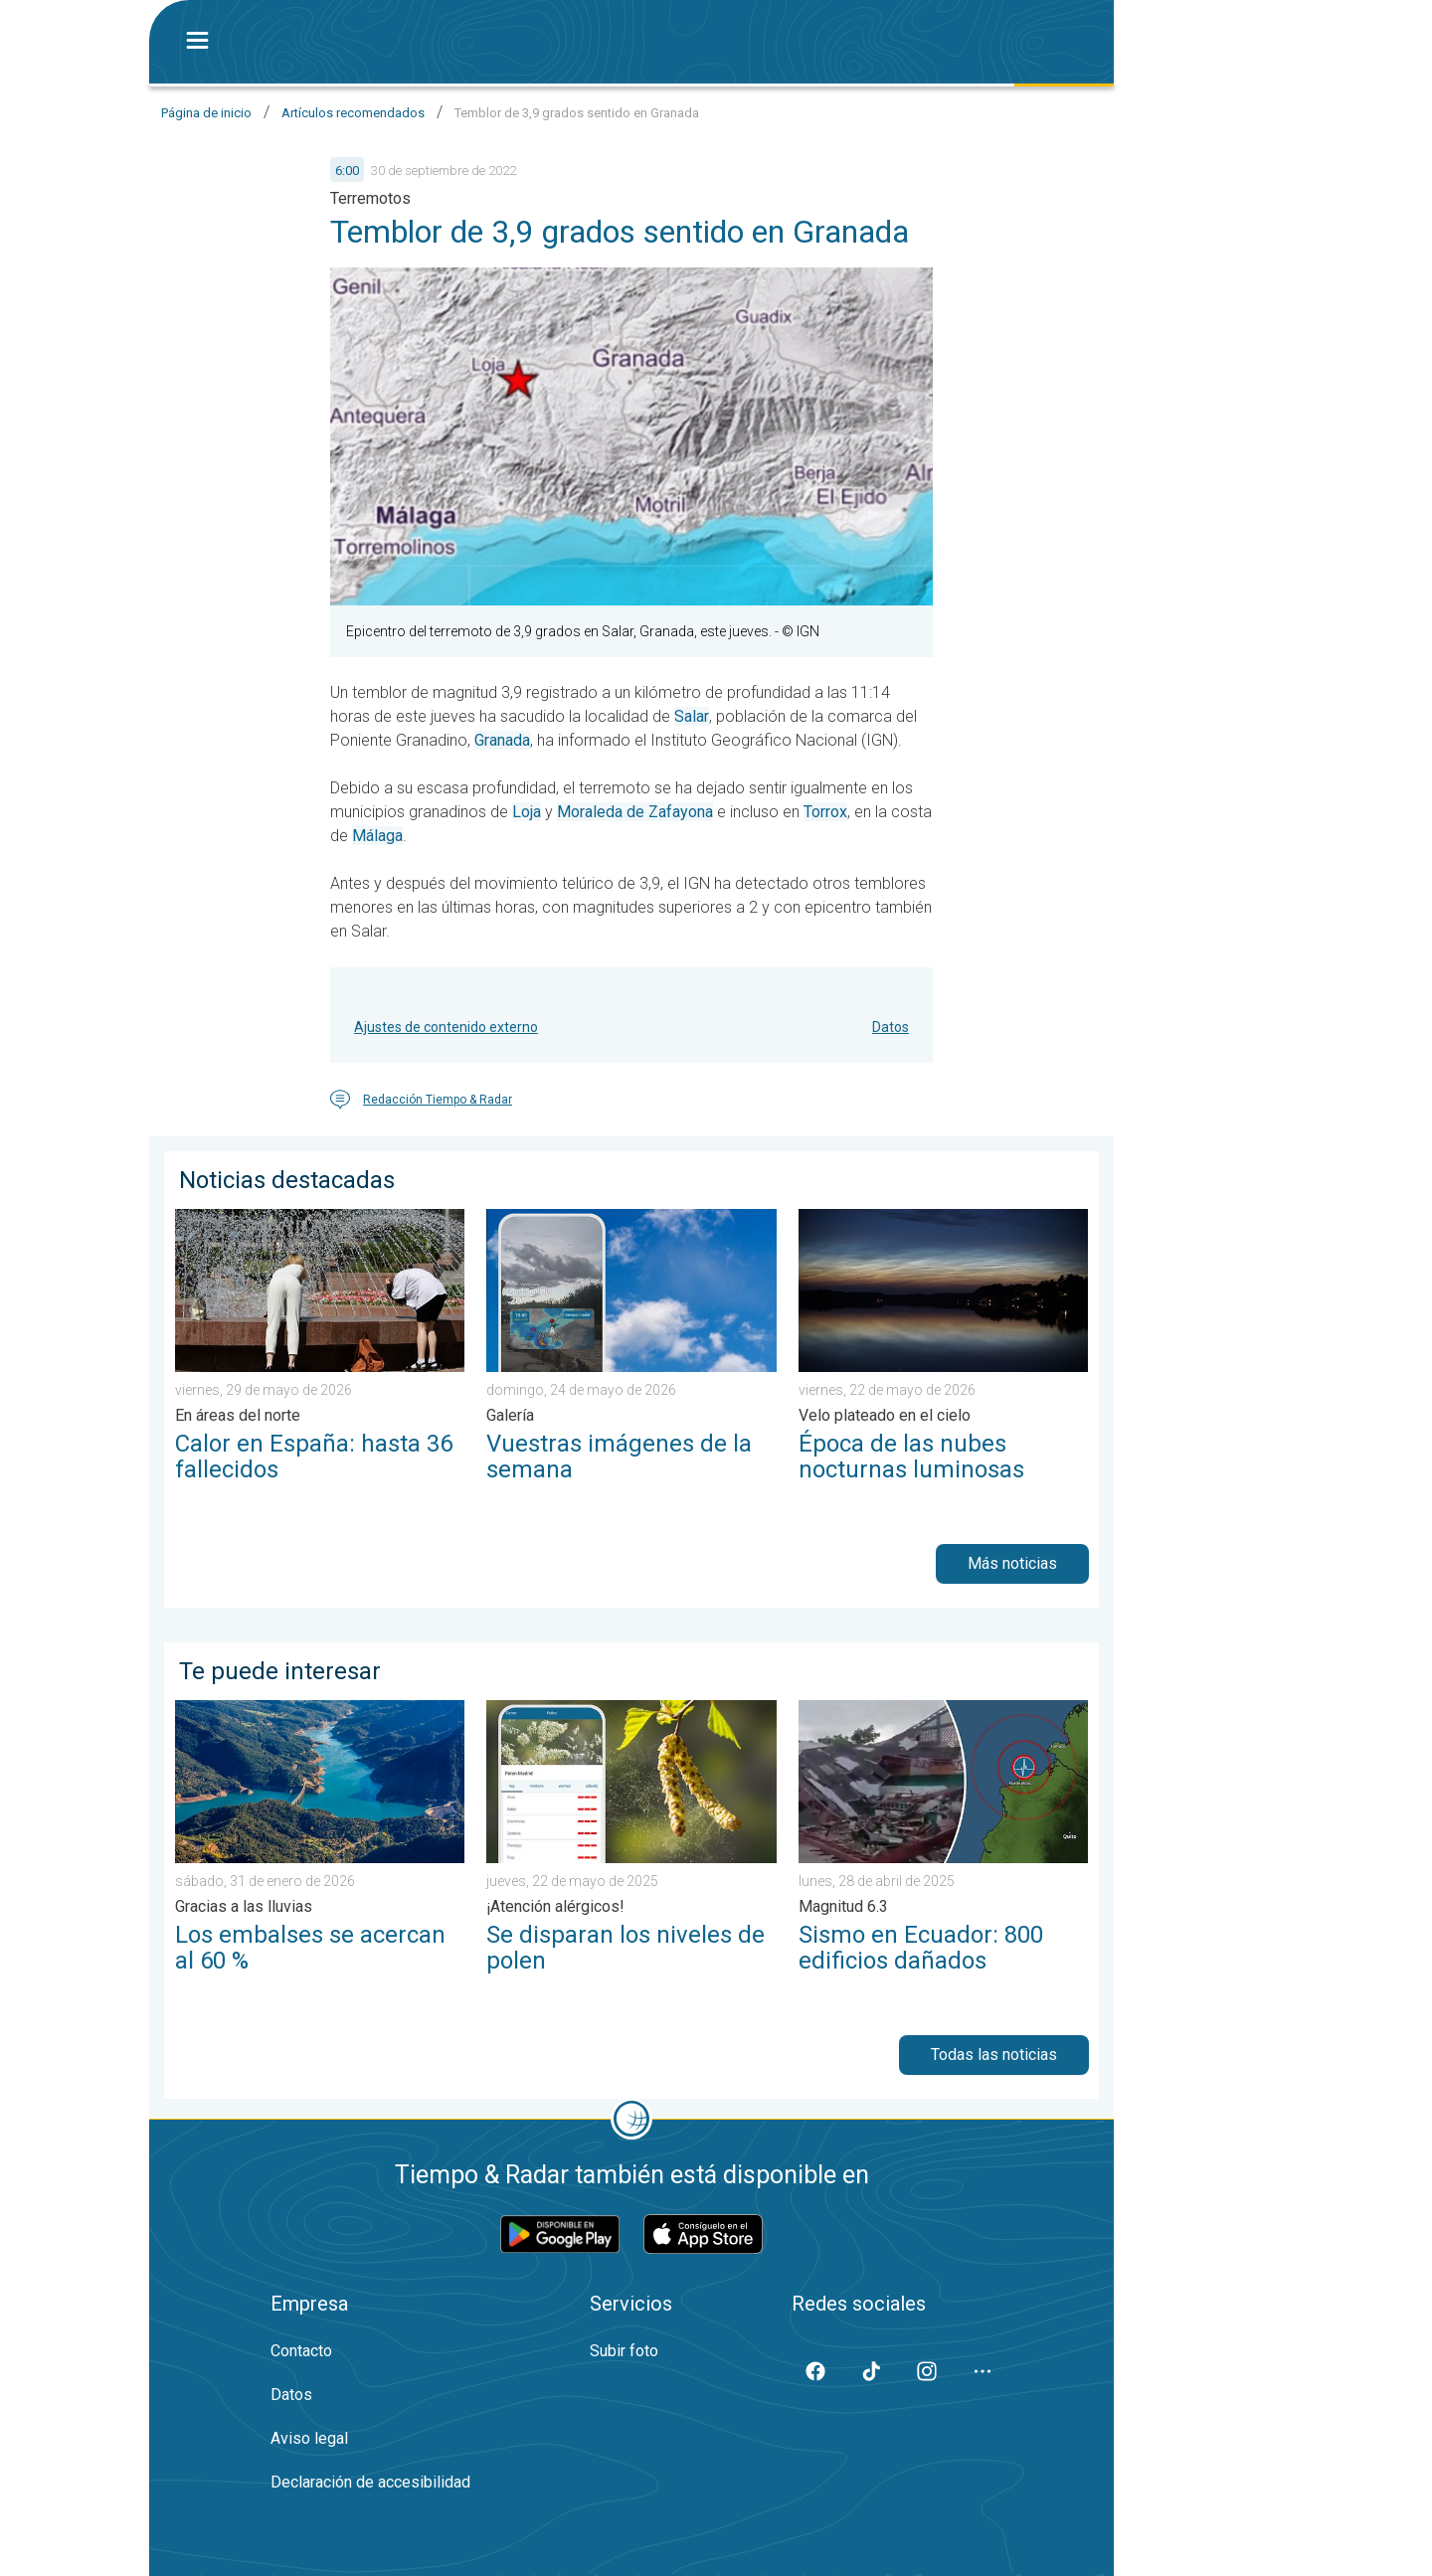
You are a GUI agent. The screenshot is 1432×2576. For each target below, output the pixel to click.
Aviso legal (309, 2438)
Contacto (301, 2350)
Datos (890, 1027)
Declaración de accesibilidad (370, 2482)
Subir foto (624, 2350)
